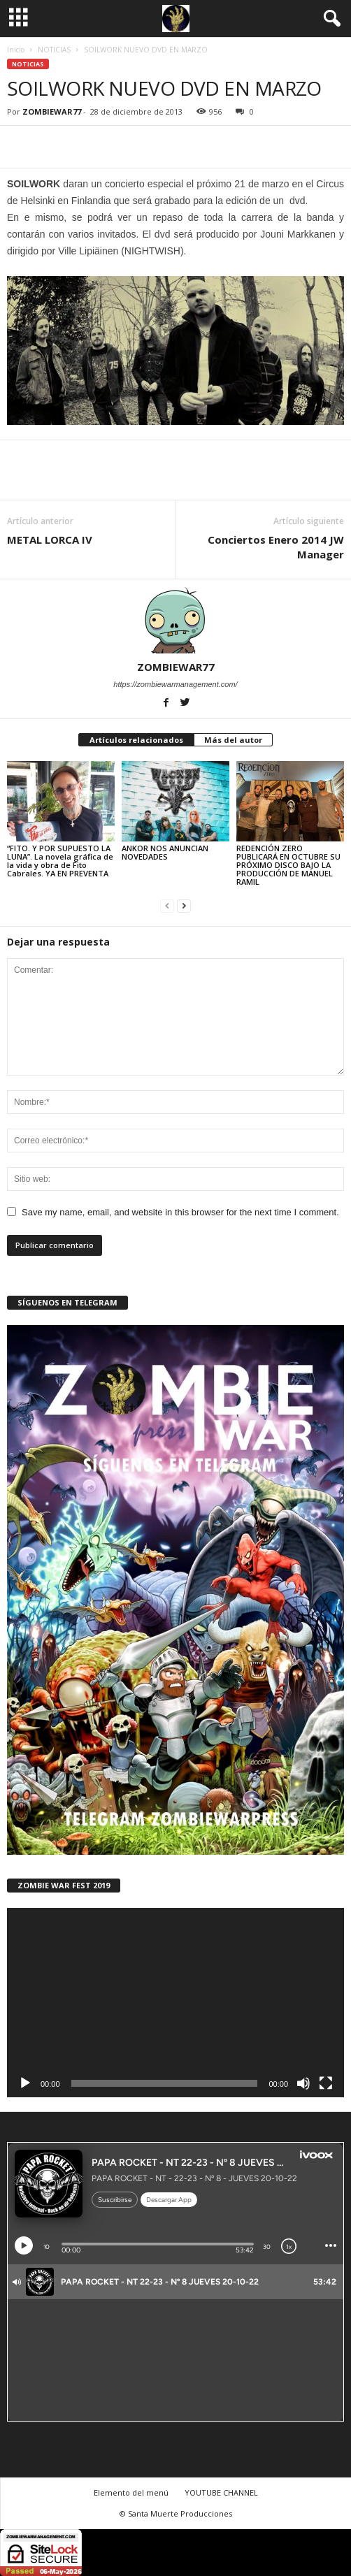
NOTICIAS (54, 50)
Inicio (15, 50)
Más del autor (233, 740)
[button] (329, 18)
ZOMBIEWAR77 (51, 111)
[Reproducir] (25, 2083)
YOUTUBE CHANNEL (221, 2492)
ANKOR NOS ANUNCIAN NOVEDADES (165, 852)
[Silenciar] (303, 2083)
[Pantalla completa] (326, 2083)
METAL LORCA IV (49, 540)
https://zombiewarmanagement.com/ (175, 684)
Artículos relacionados (136, 740)
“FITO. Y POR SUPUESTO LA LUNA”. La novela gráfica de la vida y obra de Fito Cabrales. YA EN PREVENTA (60, 860)
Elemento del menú (131, 2492)
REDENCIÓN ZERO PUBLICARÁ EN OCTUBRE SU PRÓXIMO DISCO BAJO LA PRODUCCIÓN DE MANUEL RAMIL (288, 865)
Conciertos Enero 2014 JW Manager (276, 547)
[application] (175, 2002)
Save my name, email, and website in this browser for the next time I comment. (180, 1212)
